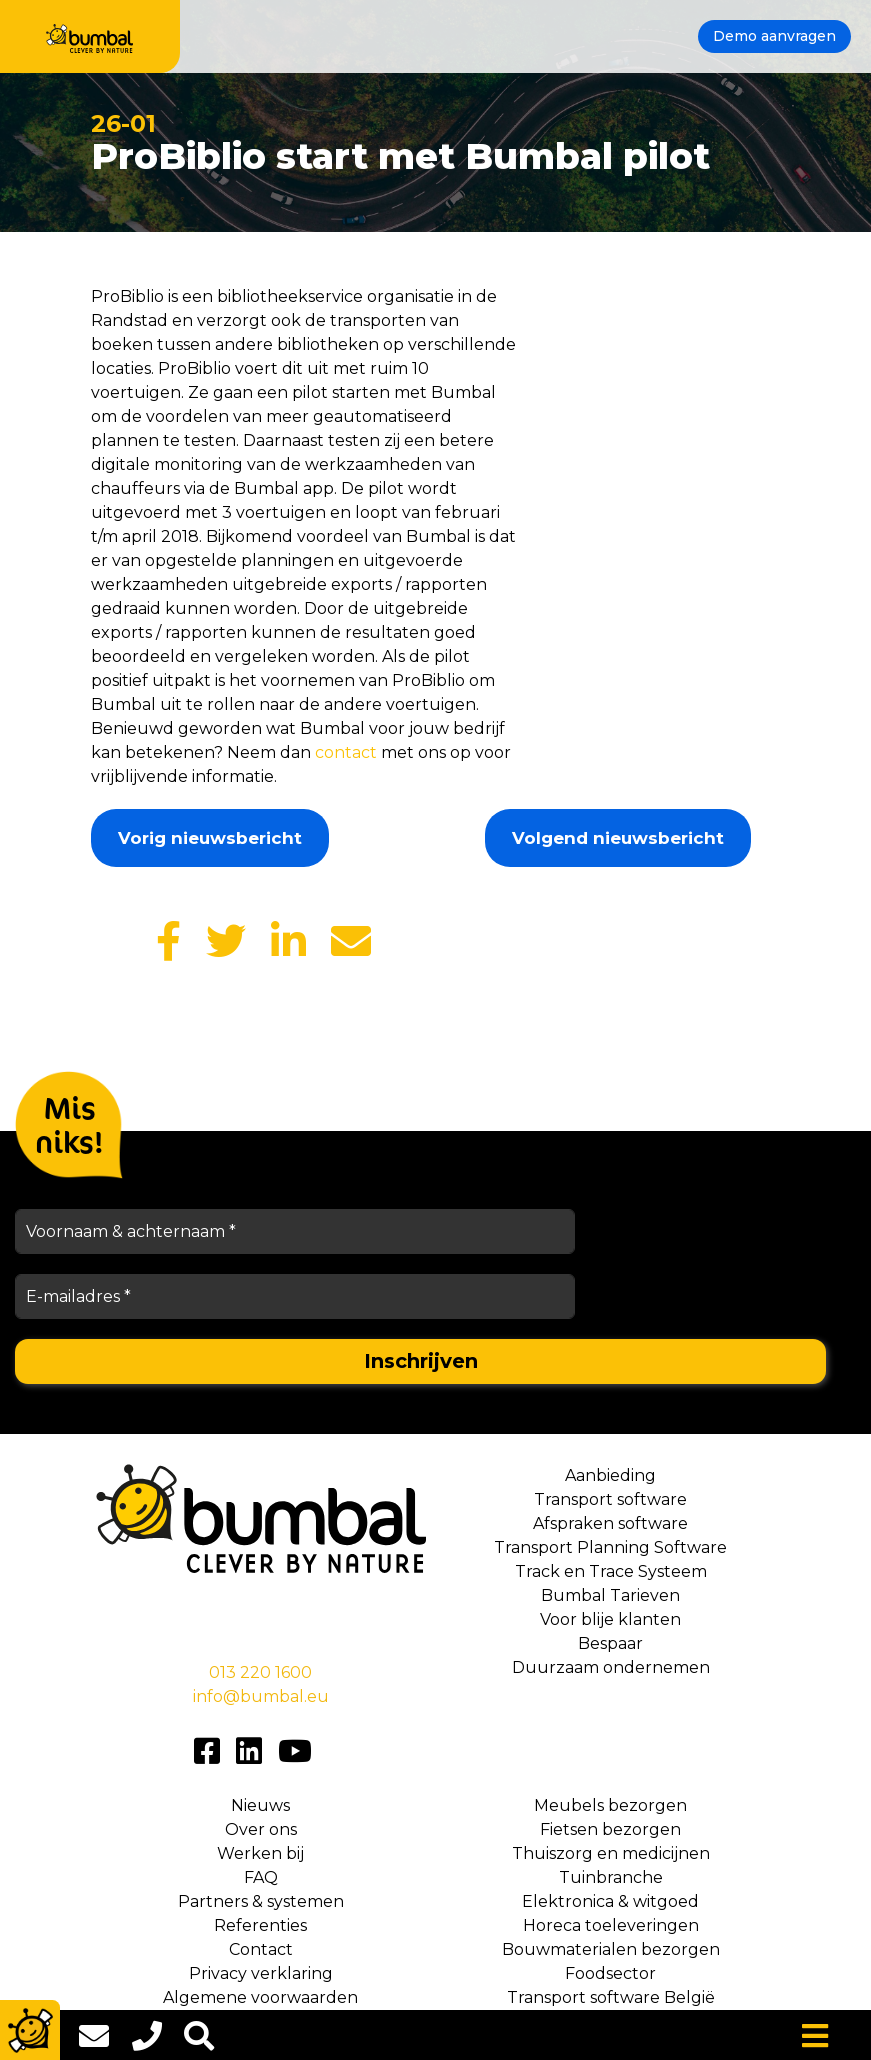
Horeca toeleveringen (611, 1925)
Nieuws (260, 1805)
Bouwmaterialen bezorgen (611, 1949)
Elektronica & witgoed (610, 1901)
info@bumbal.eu (261, 1696)
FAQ (261, 1877)
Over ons (261, 1829)
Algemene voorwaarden (260, 1997)
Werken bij (260, 1853)
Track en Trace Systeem (611, 1571)
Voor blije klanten (610, 1619)
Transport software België (611, 1997)
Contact (261, 1949)
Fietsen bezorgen (610, 1829)
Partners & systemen (261, 1901)
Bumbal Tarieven (610, 1595)
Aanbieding (610, 1475)
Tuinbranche (611, 1877)
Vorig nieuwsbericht (210, 838)
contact (346, 752)
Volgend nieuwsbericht (618, 838)
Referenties (260, 1925)
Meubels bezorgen (610, 1805)
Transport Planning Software (610, 1547)
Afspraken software (610, 1523)
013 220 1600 (260, 1672)
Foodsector (610, 1973)
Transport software (610, 1499)
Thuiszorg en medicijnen (611, 1853)
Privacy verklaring (261, 1973)
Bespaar (610, 1643)
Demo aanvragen (774, 36)
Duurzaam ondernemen (611, 1667)
